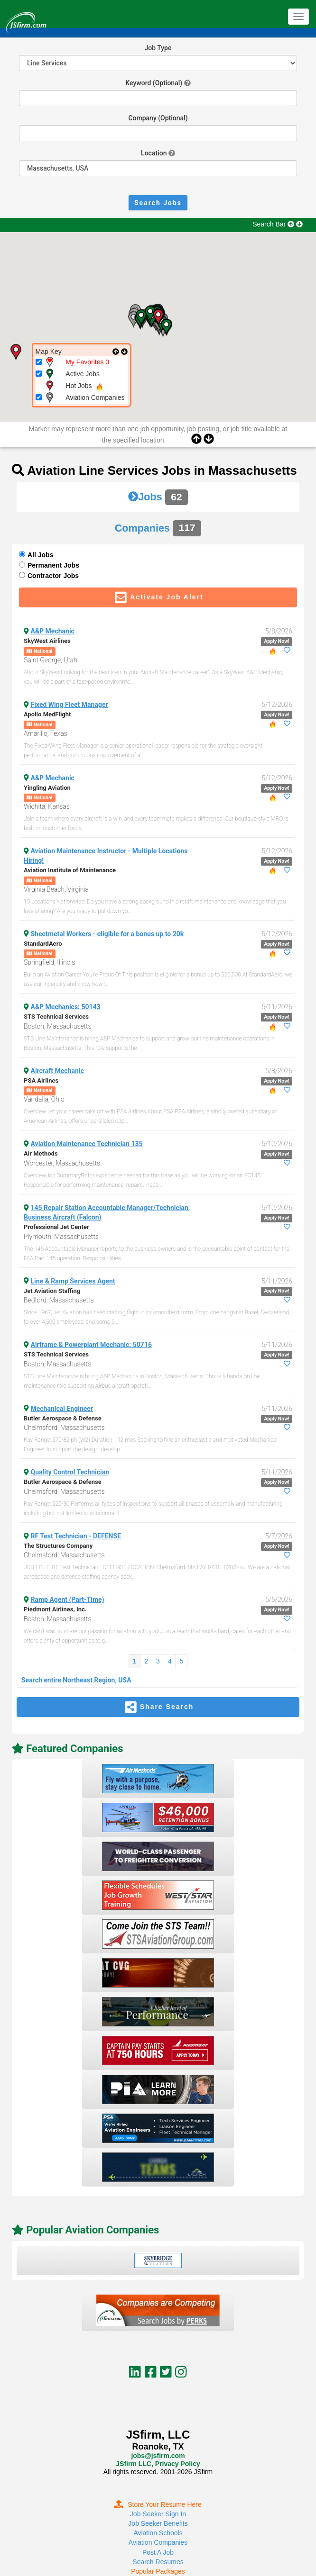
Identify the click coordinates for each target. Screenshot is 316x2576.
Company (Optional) (157, 118)
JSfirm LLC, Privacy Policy (158, 2464)
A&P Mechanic (52, 631)
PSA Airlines (41, 1080)
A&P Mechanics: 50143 (66, 1007)
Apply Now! (276, 641)
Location (154, 153)
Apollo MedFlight (47, 714)
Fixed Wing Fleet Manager (69, 704)
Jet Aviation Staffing (52, 1290)
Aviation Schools (157, 2533)
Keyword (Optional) (153, 83)
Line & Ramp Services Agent (73, 1281)
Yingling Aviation (47, 787)
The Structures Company (58, 1545)
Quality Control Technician (70, 1472)
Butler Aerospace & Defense (63, 1418)
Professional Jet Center (56, 1226)
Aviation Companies (158, 2542)
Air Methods (41, 1153)
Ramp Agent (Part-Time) (67, 1599)
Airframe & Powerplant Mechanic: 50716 (91, 1344)
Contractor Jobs (53, 575)
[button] (158, 317)
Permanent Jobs (53, 565)
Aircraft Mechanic (57, 1071)
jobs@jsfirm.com (158, 2455)
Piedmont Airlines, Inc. (55, 1609)
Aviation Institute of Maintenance (70, 870)
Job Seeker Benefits (157, 2523)
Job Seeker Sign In (158, 2514)
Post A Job (158, 2552)
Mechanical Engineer (62, 1408)
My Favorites (87, 362)
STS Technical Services (56, 1016)
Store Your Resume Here (158, 2504)
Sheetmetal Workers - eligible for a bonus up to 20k (107, 934)
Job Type (158, 48)
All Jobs (40, 555)
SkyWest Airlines (47, 640)
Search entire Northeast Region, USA (76, 1680)
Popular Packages (158, 2571)
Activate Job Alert (158, 597)
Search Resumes (157, 2562)
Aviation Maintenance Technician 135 (87, 1144)
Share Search (158, 1707)
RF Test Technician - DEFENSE (76, 1536)
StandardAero (43, 943)
